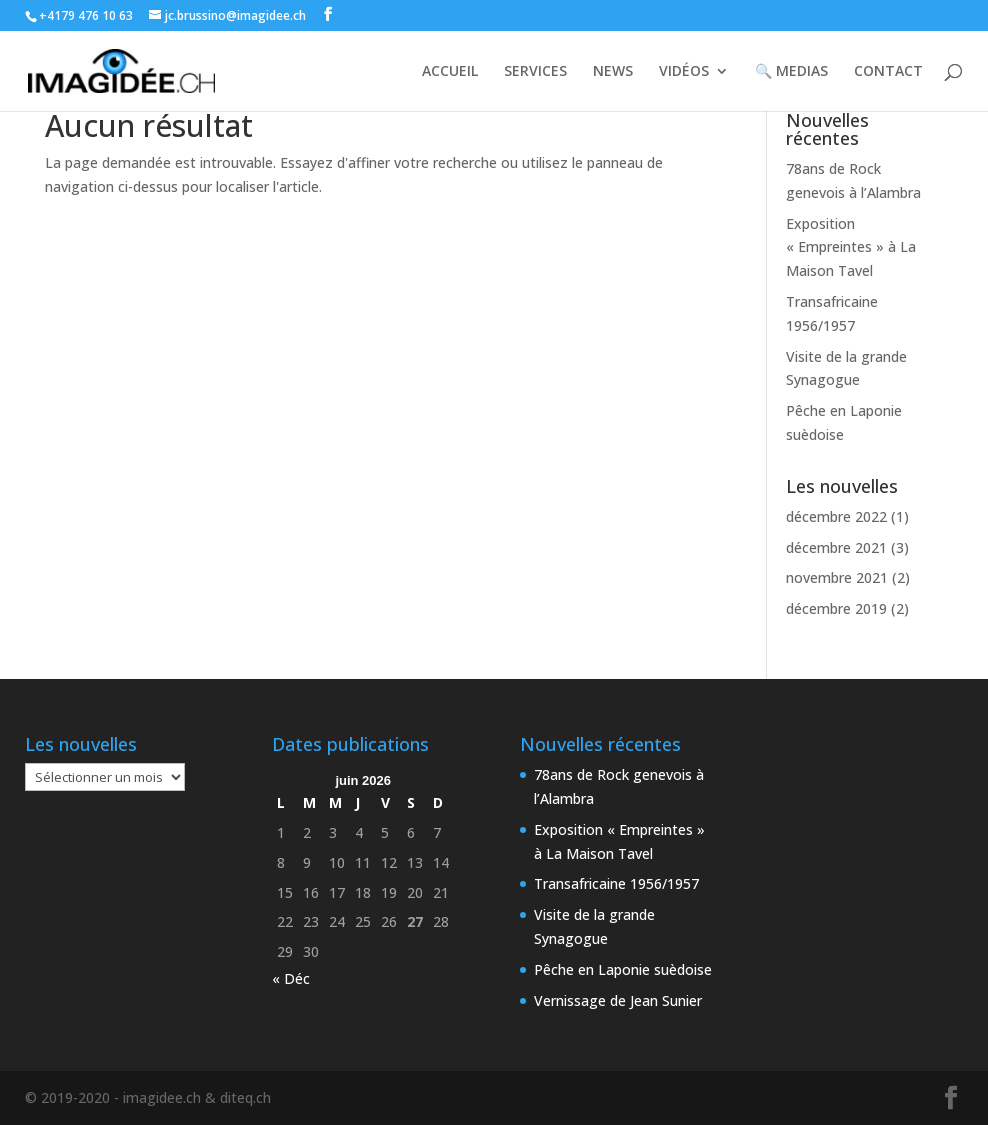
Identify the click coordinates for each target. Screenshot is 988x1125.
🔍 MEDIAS (791, 72)
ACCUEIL (450, 72)
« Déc (291, 978)
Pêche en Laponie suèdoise (623, 969)
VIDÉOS (684, 72)
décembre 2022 (836, 516)
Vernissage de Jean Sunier (618, 1000)
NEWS (613, 72)
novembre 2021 (837, 577)
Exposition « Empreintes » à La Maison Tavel (851, 247)
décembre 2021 (836, 547)
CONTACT (888, 72)
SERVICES (535, 72)
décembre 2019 (836, 608)
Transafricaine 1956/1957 (616, 883)
